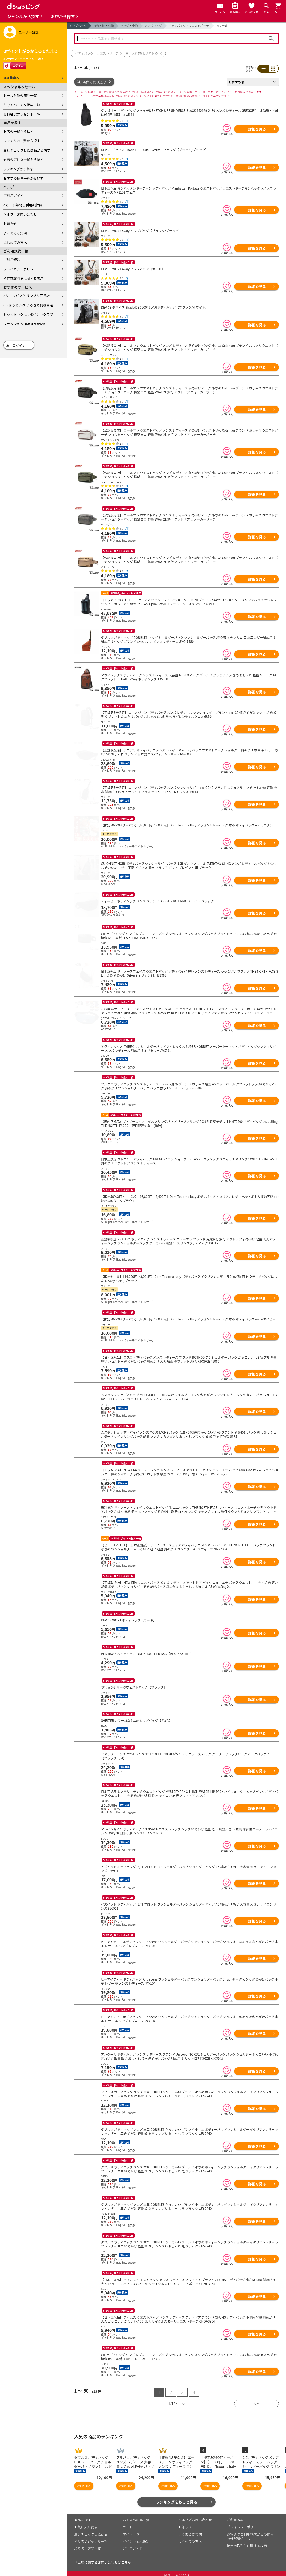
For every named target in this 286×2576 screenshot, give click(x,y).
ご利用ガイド (13, 195)
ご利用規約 (11, 259)
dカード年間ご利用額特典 (22, 204)
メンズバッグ (153, 25)
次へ (256, 2401)
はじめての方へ (15, 242)
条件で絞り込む (94, 82)
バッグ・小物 (129, 25)
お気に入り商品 (86, 2525)
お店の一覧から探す (18, 131)
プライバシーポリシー (20, 269)
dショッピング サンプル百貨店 (26, 295)
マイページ (131, 2532)
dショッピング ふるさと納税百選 (28, 305)
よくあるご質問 (15, 233)
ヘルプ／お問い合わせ (20, 214)
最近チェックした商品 (91, 2532)
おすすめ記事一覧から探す (23, 178)
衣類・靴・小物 (103, 25)
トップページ (78, 25)
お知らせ (10, 223)
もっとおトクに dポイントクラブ (28, 314)
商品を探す (82, 2517)
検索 (271, 38)
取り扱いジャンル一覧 (90, 2539)
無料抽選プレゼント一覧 (21, 114)
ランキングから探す (18, 169)
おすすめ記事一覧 (136, 2517)
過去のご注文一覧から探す (23, 159)
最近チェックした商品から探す (26, 150)
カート (128, 2525)
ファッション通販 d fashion (24, 323)
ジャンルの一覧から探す (21, 140)
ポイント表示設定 (136, 2539)
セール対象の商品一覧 (20, 95)
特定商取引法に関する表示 (23, 278)
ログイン (19, 345)
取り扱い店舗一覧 (87, 2546)
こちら (126, 2560)
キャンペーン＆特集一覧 (21, 104)
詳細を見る (257, 129)
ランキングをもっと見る (177, 2500)
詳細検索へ (11, 78)
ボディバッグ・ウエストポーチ (189, 25)
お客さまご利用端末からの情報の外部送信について (250, 2534)
